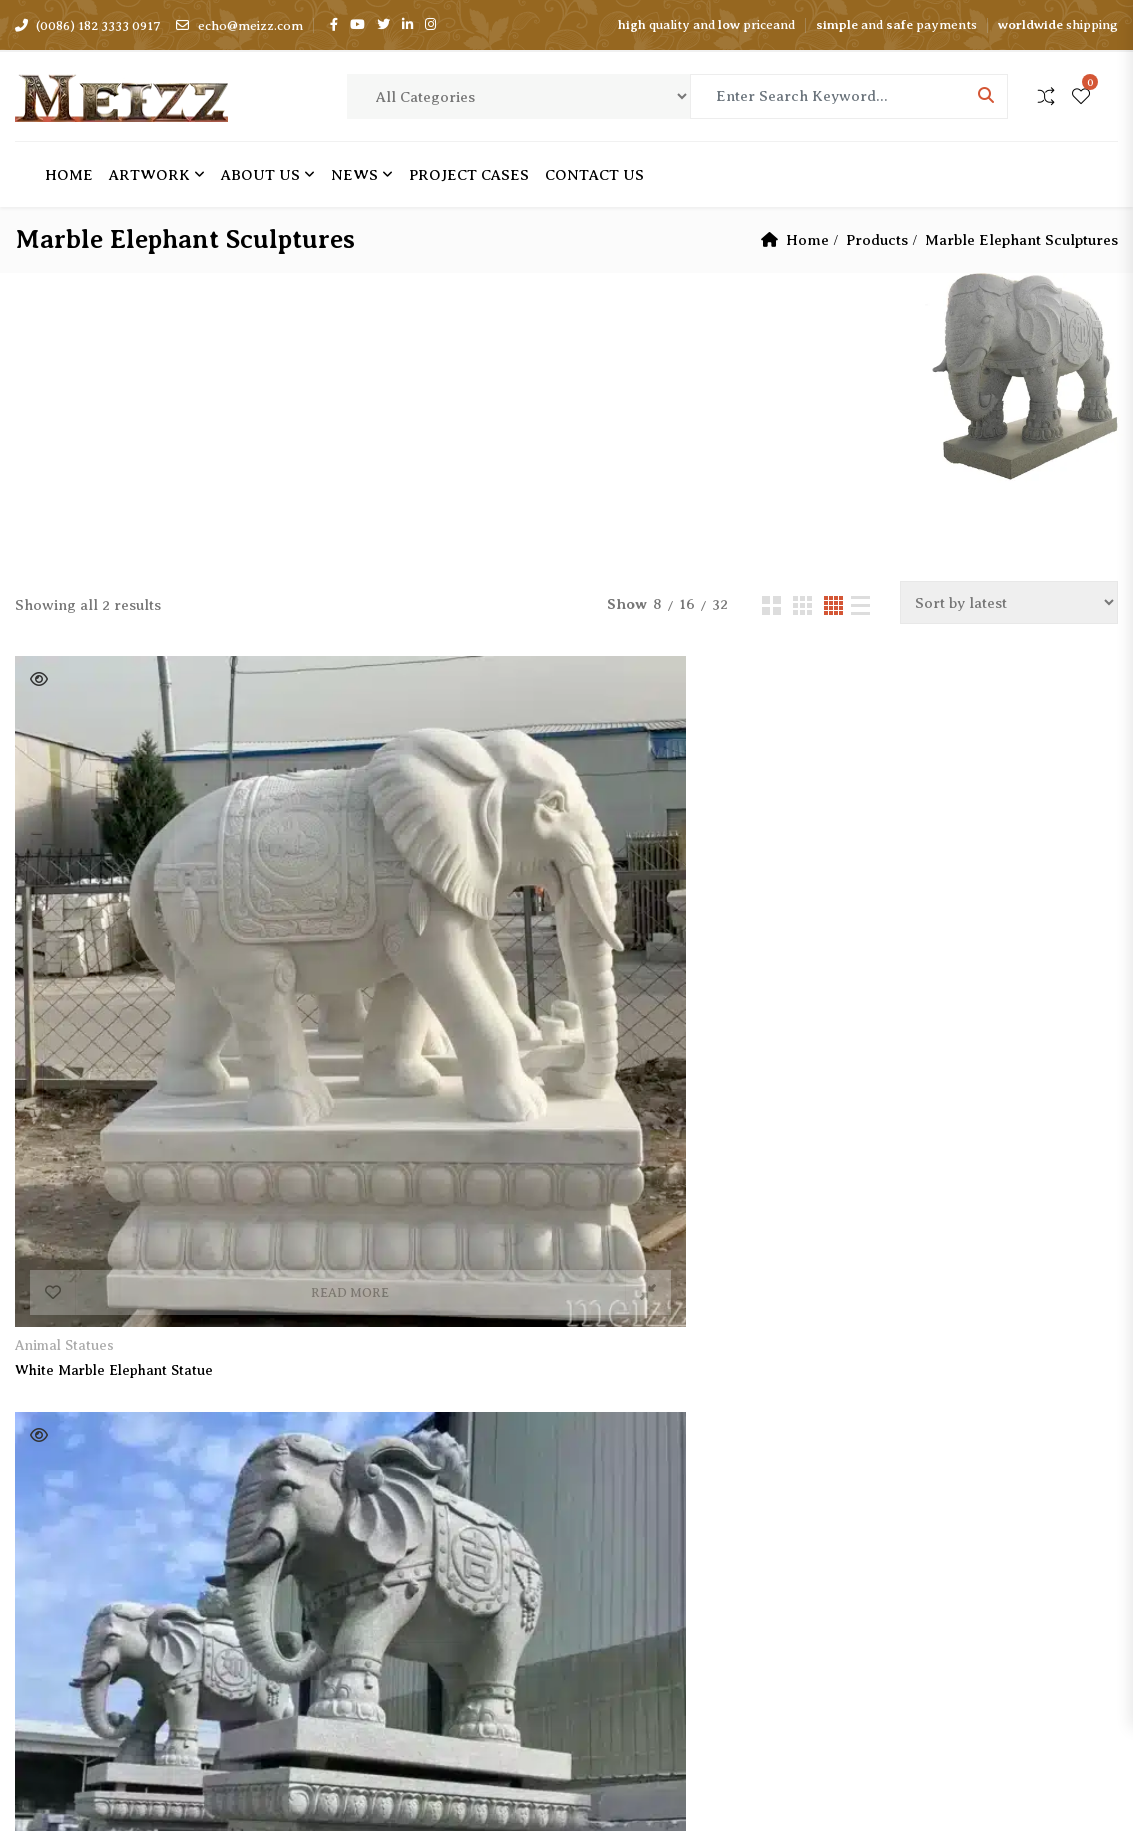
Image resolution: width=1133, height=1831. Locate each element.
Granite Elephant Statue (373, 957)
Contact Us (594, 175)
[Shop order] (1009, 602)
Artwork (149, 175)
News (354, 175)
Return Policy (360, 1516)
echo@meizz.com (239, 25)
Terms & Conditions (382, 1551)
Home (69, 175)
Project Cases (360, 1446)
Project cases (469, 175)
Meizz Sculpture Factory (227, 1784)
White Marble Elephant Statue (114, 957)
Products (877, 240)
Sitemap (341, 1621)
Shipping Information (388, 1481)
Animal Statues (64, 932)
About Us (260, 175)
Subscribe (246, 1450)
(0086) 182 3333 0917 (88, 25)
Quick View (39, 679)
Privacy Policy (362, 1586)
